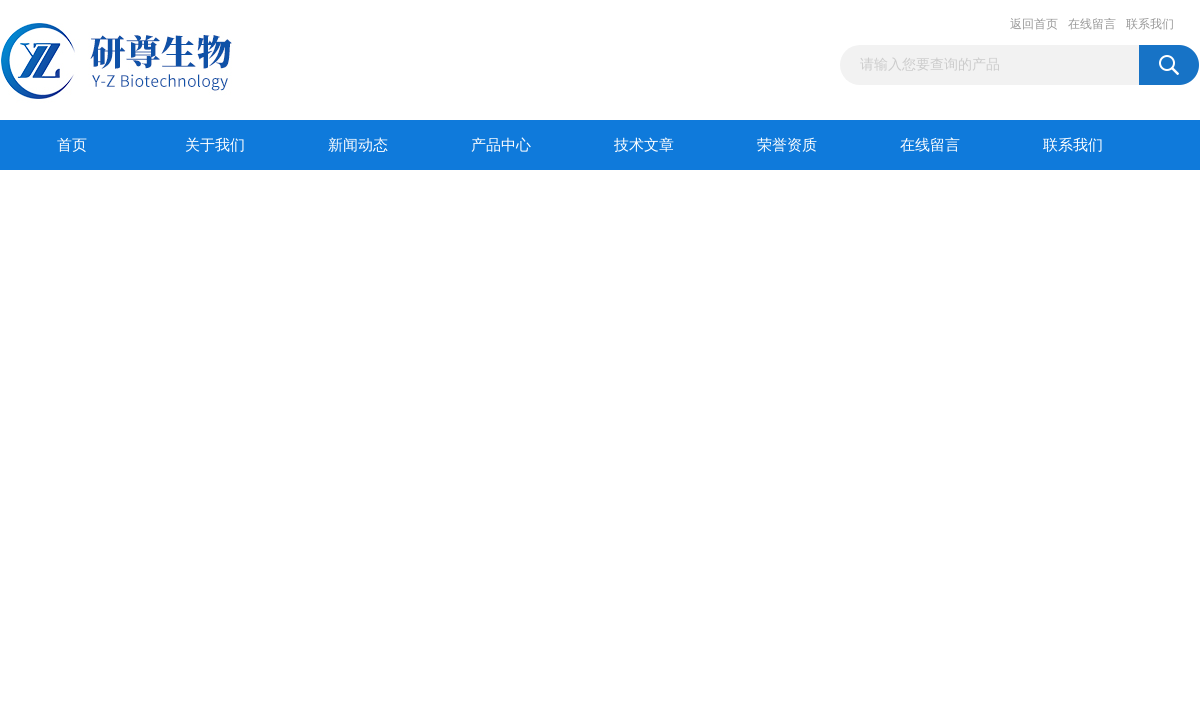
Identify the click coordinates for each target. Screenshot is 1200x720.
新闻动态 (358, 145)
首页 (72, 145)
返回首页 (1034, 24)
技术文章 (644, 145)
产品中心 (501, 145)
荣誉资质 (787, 145)
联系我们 (1150, 24)
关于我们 (215, 145)
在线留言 (1092, 24)
